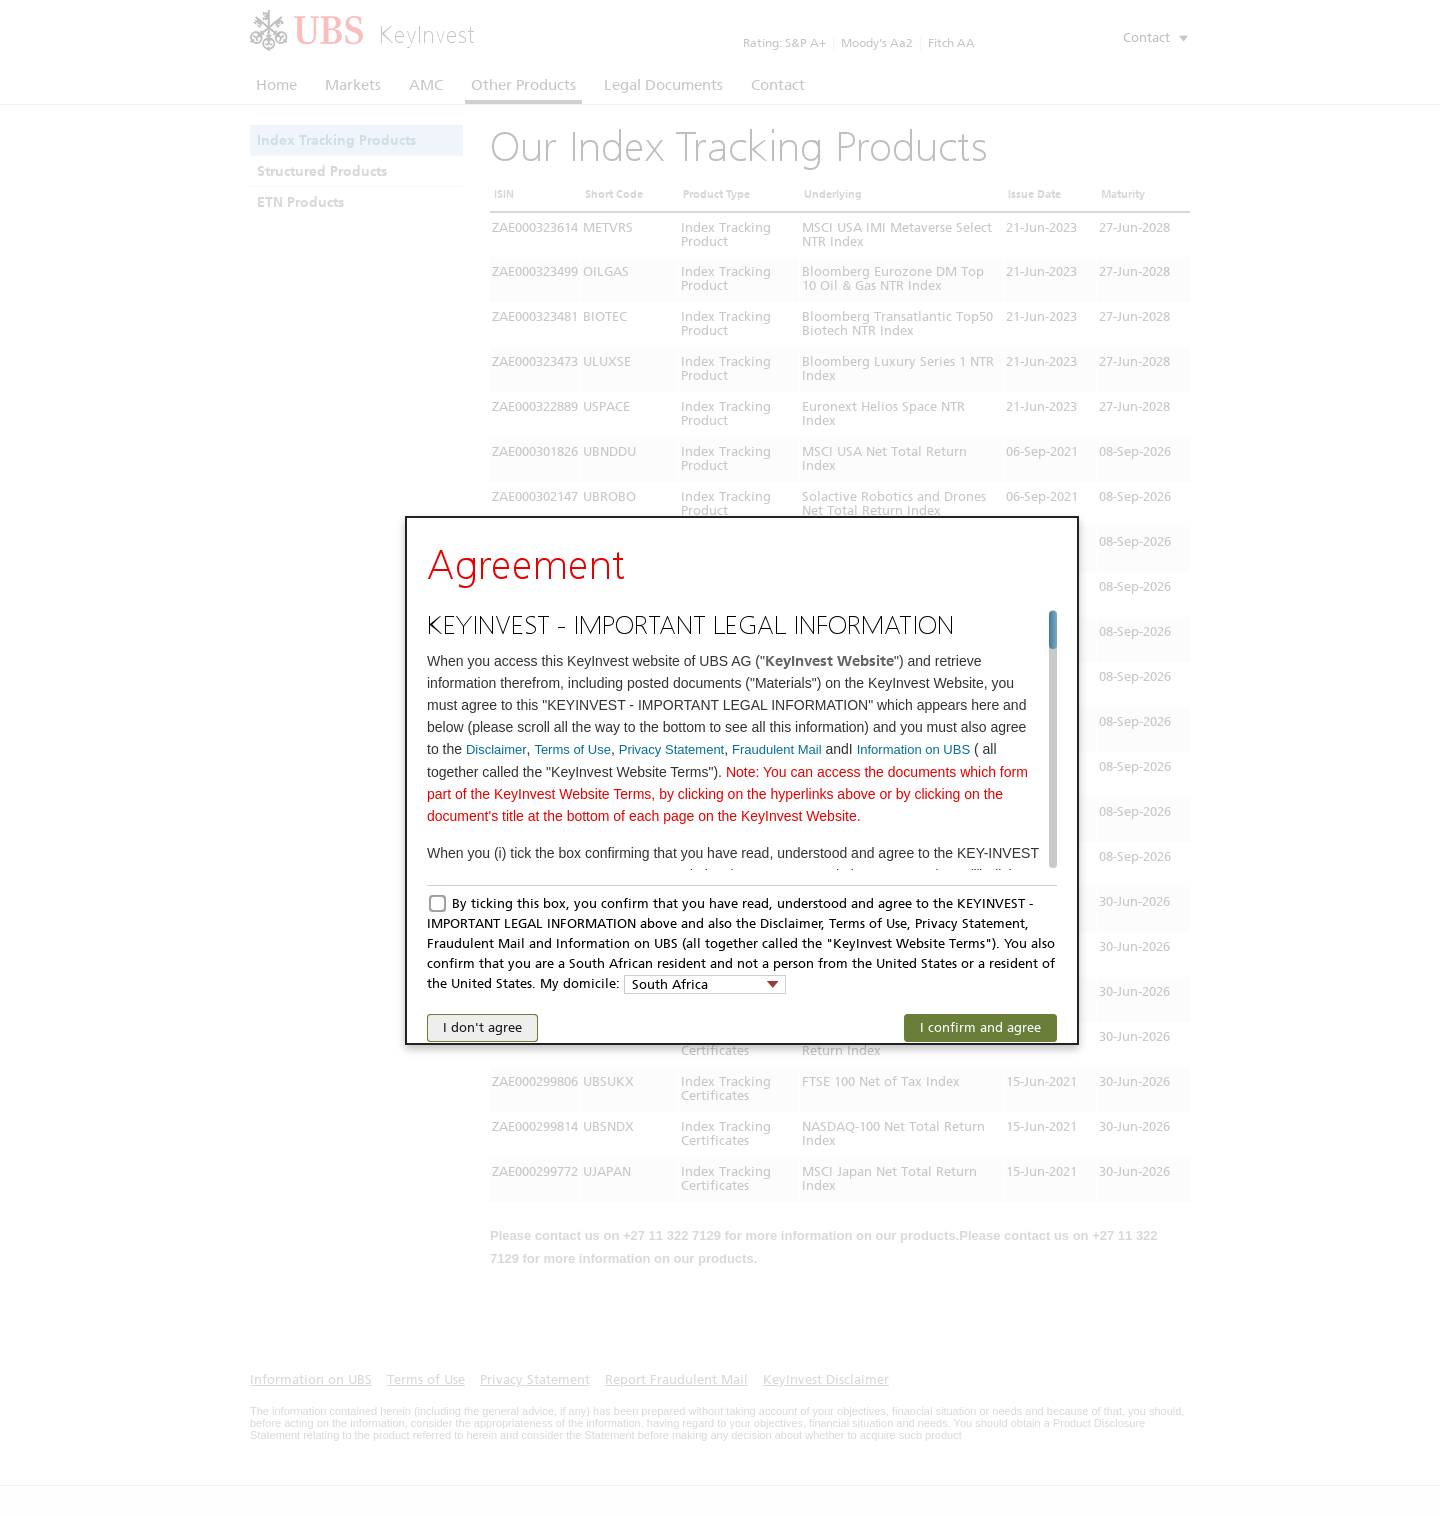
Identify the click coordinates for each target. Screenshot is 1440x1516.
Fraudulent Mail (777, 749)
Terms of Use (572, 749)
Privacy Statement (672, 749)
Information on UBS (913, 749)
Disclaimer (496, 749)
